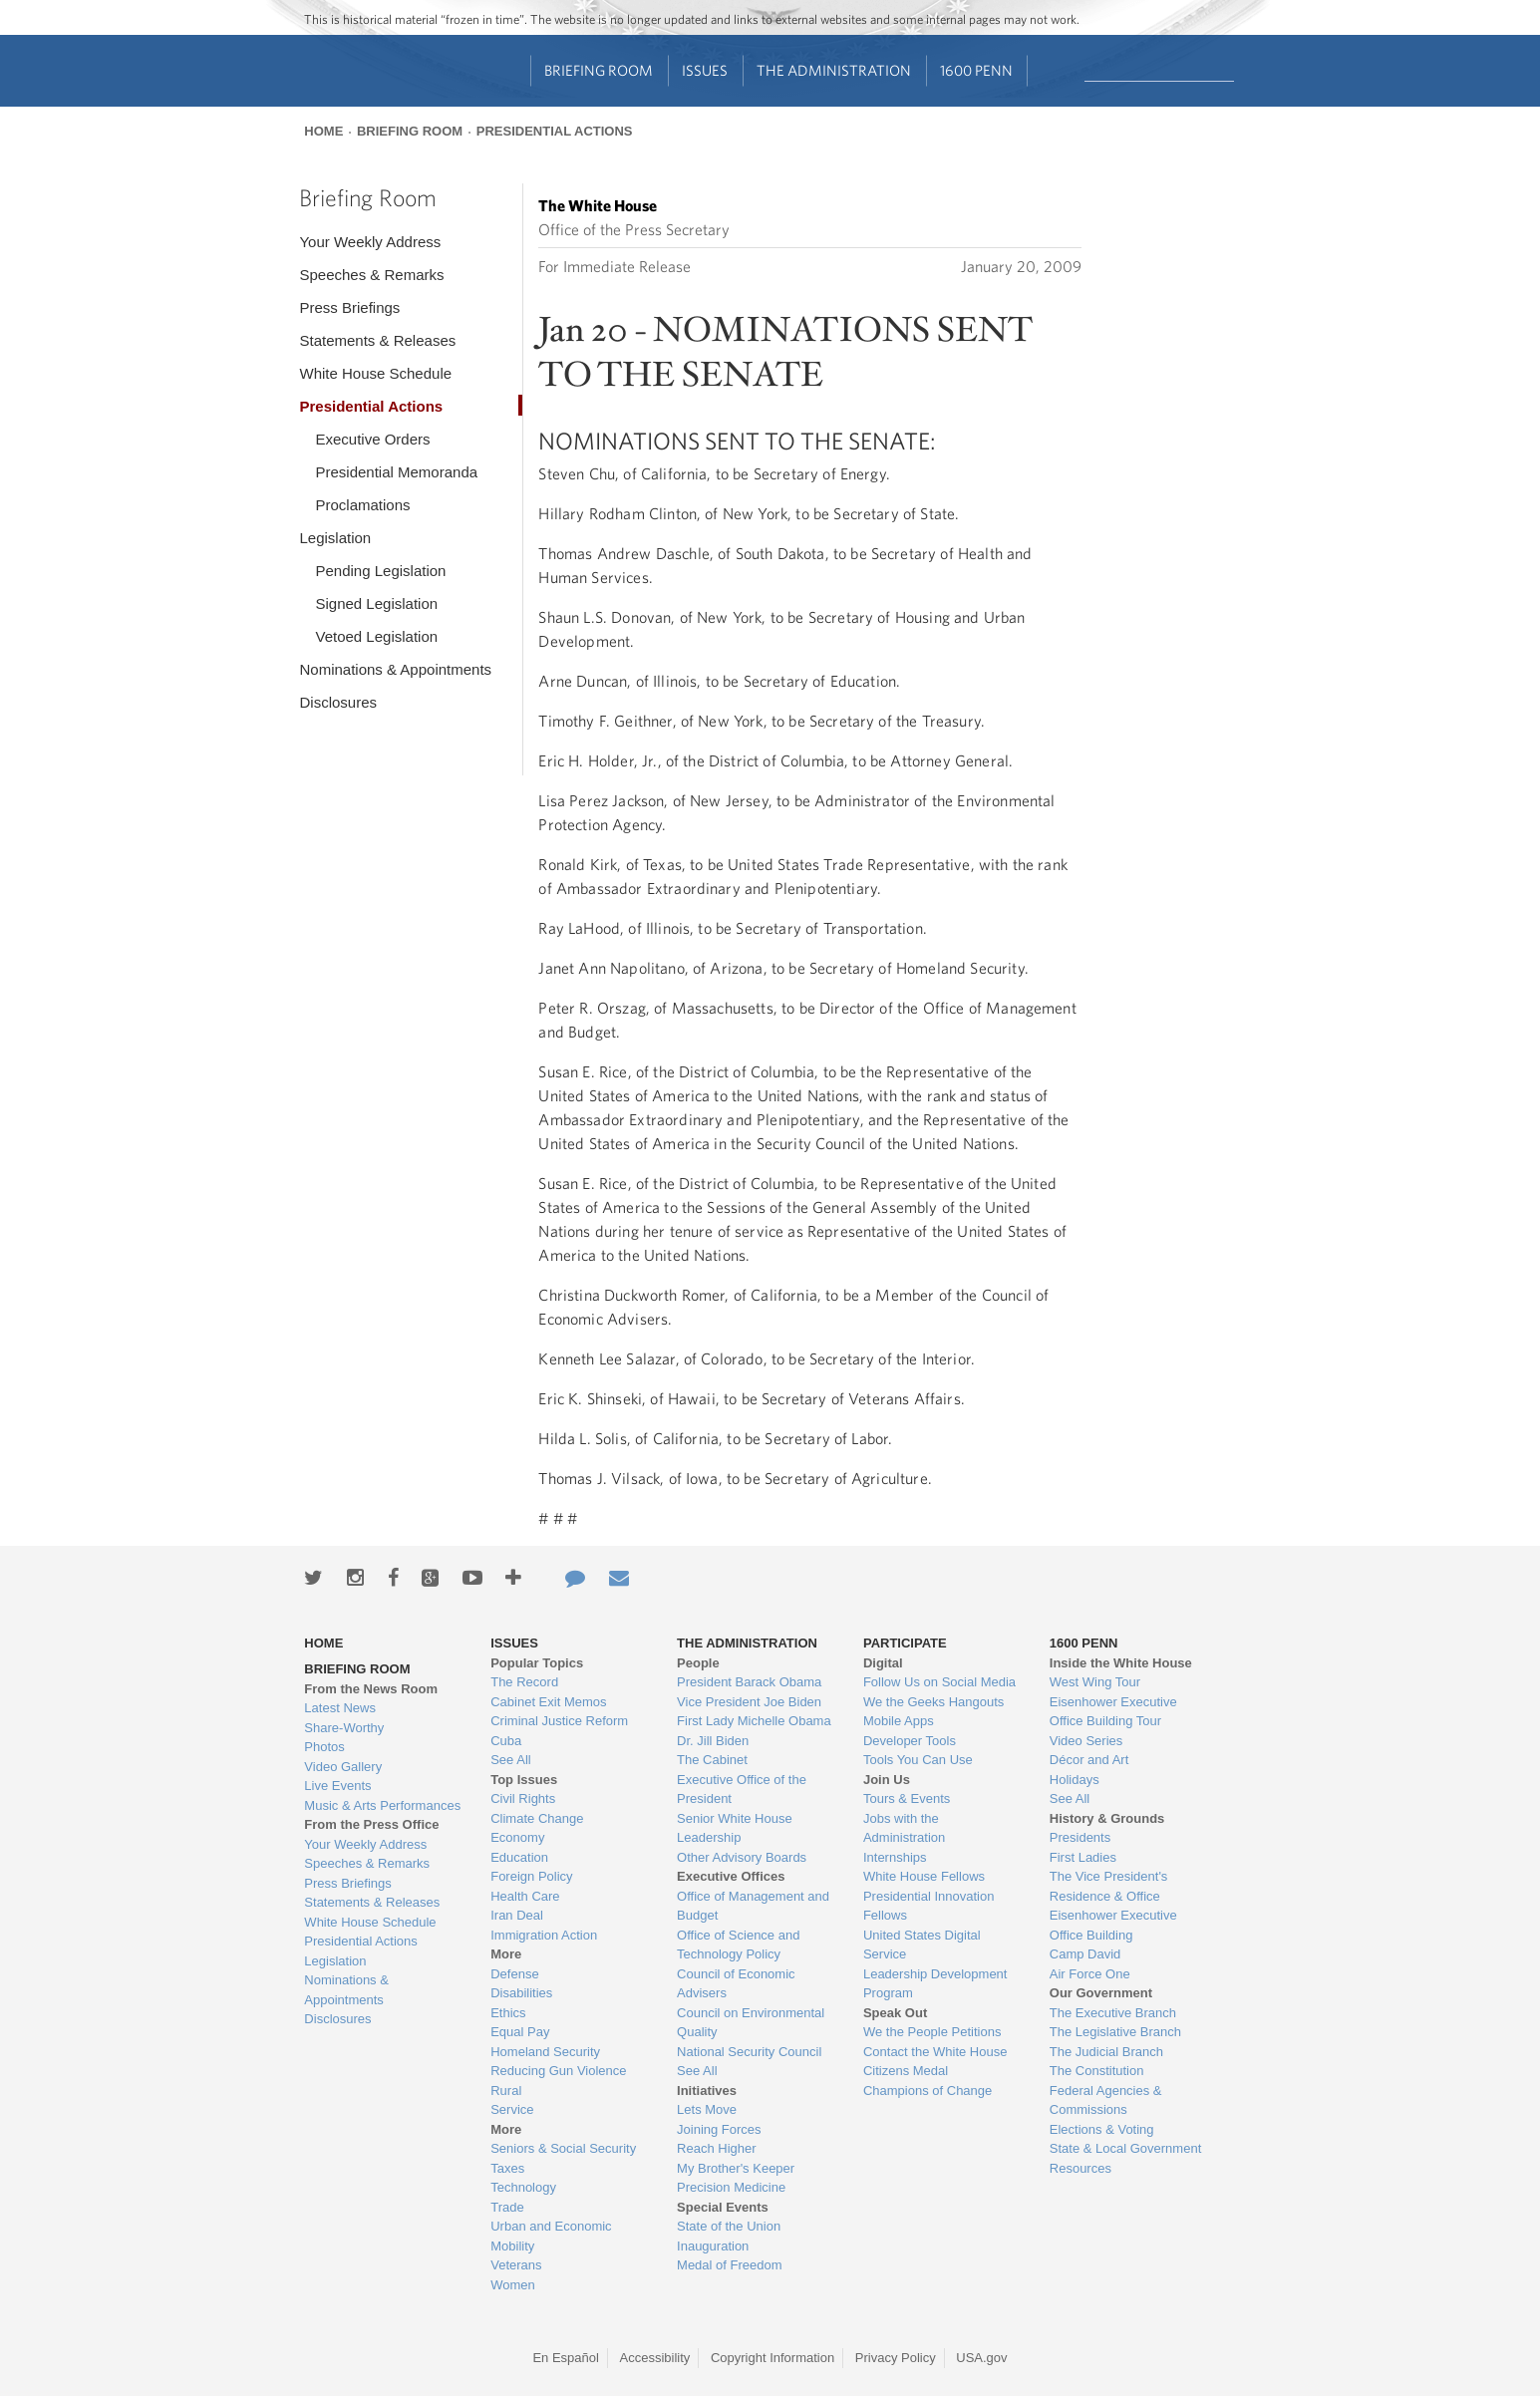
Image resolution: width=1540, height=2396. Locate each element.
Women (512, 2284)
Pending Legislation (380, 570)
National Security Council (749, 2051)
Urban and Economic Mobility (550, 2236)
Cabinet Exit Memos (548, 1701)
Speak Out (895, 2012)
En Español (565, 2357)
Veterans (515, 2264)
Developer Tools (909, 1740)
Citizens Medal (905, 2070)
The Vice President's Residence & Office (1109, 1886)
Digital (883, 1662)
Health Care (524, 1896)
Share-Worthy (344, 1727)
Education (519, 1857)
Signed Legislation (376, 603)
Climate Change (536, 1818)
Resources (1080, 2168)
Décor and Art (1089, 1759)
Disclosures (338, 702)
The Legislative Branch (1115, 2031)
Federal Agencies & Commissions (1106, 2100)
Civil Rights (522, 1798)
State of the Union (728, 2226)
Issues (705, 70)
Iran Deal (516, 1915)
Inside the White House (1121, 1662)
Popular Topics (536, 1662)
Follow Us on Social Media (939, 1681)
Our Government (1101, 1992)
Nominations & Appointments (395, 669)
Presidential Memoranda (396, 471)
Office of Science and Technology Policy (738, 1945)
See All (510, 1759)
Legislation (335, 537)
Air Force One (1090, 1973)
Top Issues (523, 1779)
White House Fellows (924, 1876)
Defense (514, 1973)
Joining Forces (719, 2129)
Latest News (340, 1707)
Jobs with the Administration (904, 1828)
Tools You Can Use (918, 1759)
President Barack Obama (749, 1681)
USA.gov (981, 2357)
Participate (905, 1643)
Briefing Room (598, 70)
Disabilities (521, 1992)
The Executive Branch (1113, 2012)
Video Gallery (343, 1766)
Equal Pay (519, 2031)
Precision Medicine (731, 2187)
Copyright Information (772, 2357)
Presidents (1080, 1837)
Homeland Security (545, 2051)
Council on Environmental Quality (750, 2022)
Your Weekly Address (370, 241)
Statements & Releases (377, 340)
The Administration (834, 70)
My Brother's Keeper (735, 2168)
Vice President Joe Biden (749, 1701)
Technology (523, 2187)
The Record (524, 1681)
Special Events (723, 2207)
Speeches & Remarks (371, 274)
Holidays (1074, 1779)
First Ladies (1083, 1857)
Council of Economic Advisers (736, 1983)
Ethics (507, 2012)
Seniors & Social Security (563, 2148)
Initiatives (707, 2090)
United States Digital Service (922, 1945)
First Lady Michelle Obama (754, 1720)
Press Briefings (349, 307)
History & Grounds (1107, 1818)
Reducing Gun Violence (558, 2070)
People (698, 1662)
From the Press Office (371, 1824)
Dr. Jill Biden (713, 1740)
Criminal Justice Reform (559, 1720)
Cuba (505, 1740)
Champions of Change (927, 2090)
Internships (895, 1857)
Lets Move (707, 2109)
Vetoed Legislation (376, 636)
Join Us (886, 1779)
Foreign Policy (531, 1876)
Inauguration (713, 2246)
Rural (505, 2090)
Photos (324, 1746)
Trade (506, 2207)
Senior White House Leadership (734, 1828)
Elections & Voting (1102, 2129)
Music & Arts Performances (382, 1805)
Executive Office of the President (741, 1789)
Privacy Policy (895, 2357)
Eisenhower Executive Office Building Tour (1113, 1711)
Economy (517, 1837)
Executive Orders (372, 439)
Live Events (337, 1785)
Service (511, 2109)
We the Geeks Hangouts (933, 1701)
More (505, 1954)
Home (323, 131)
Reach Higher (717, 2148)
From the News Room (371, 1688)
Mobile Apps (898, 1720)
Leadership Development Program (935, 1983)
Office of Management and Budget (753, 1906)
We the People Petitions (932, 2031)
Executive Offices (730, 1876)
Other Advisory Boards (741, 1857)
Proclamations (362, 504)
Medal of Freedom (729, 2264)
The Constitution (1097, 2070)
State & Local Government (1125, 2148)
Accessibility (655, 2357)
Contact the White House (935, 2051)
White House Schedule (375, 373)
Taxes (507, 2168)
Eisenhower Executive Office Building (1113, 1925)
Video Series (1086, 1740)
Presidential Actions (554, 131)
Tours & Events (906, 1798)
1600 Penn (976, 70)
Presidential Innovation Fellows (929, 1906)
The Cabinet (712, 1759)
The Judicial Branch (1106, 2051)
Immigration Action (543, 1935)
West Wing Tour (1095, 1681)
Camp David (1085, 1954)
